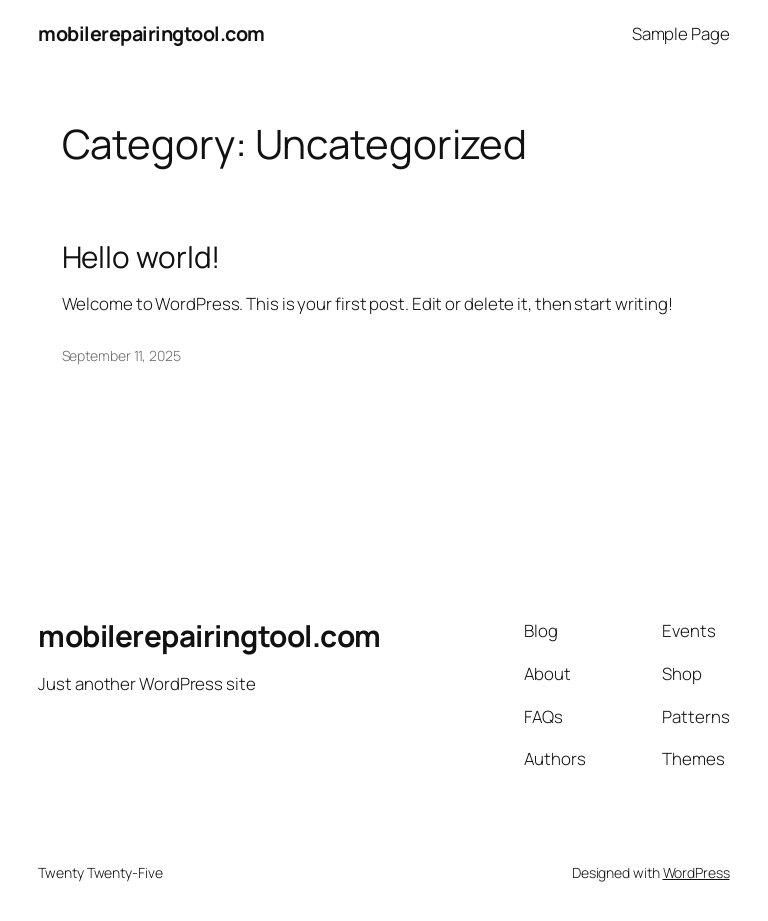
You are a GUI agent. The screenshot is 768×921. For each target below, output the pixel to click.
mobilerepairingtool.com (151, 33)
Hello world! (141, 256)
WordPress (696, 872)
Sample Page (681, 33)
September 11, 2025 (121, 355)
